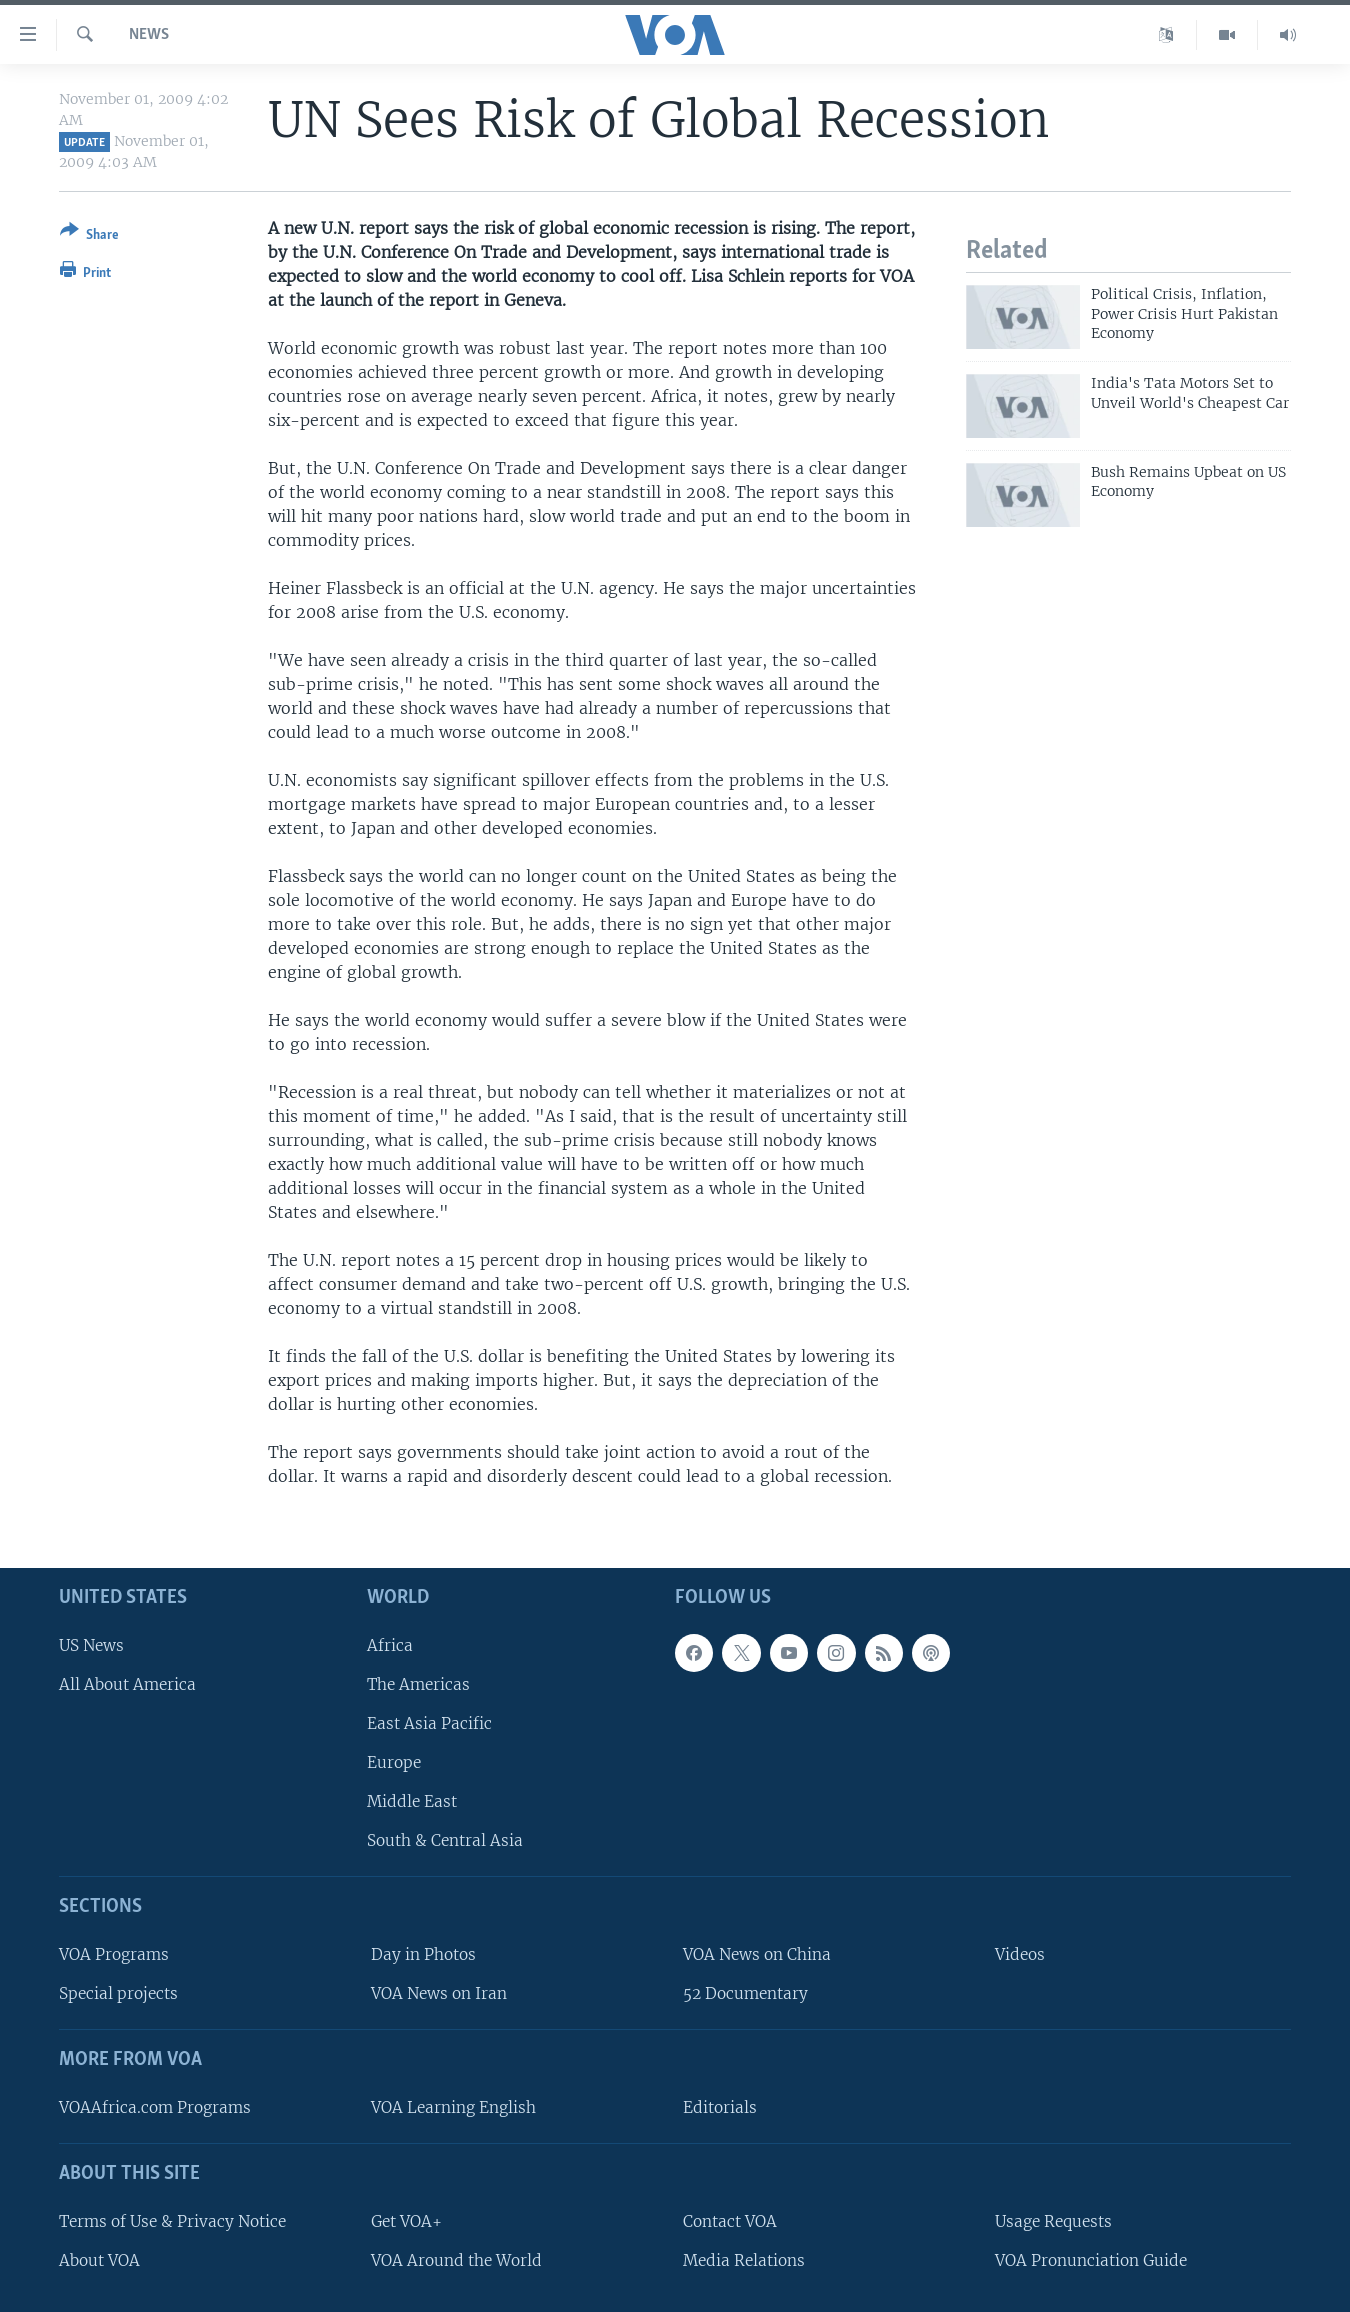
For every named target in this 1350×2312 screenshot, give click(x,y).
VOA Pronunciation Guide (1091, 2260)
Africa (390, 1645)
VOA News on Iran (439, 1994)
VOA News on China (757, 1954)
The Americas (418, 1684)
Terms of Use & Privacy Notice (172, 2221)
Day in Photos (423, 1954)
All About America (127, 1684)
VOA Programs (114, 1954)
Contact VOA (730, 2221)
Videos (1020, 1954)
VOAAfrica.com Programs (155, 2107)
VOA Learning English (453, 2107)
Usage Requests (1053, 2221)
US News (91, 1645)
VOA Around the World (456, 2260)
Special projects (118, 1994)
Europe (394, 1762)
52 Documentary (745, 1994)
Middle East (412, 1802)
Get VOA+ (406, 2221)
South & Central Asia (445, 1841)
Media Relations (744, 2260)
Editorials (720, 2107)
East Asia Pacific (429, 1723)
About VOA (99, 2260)
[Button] (89, 236)
